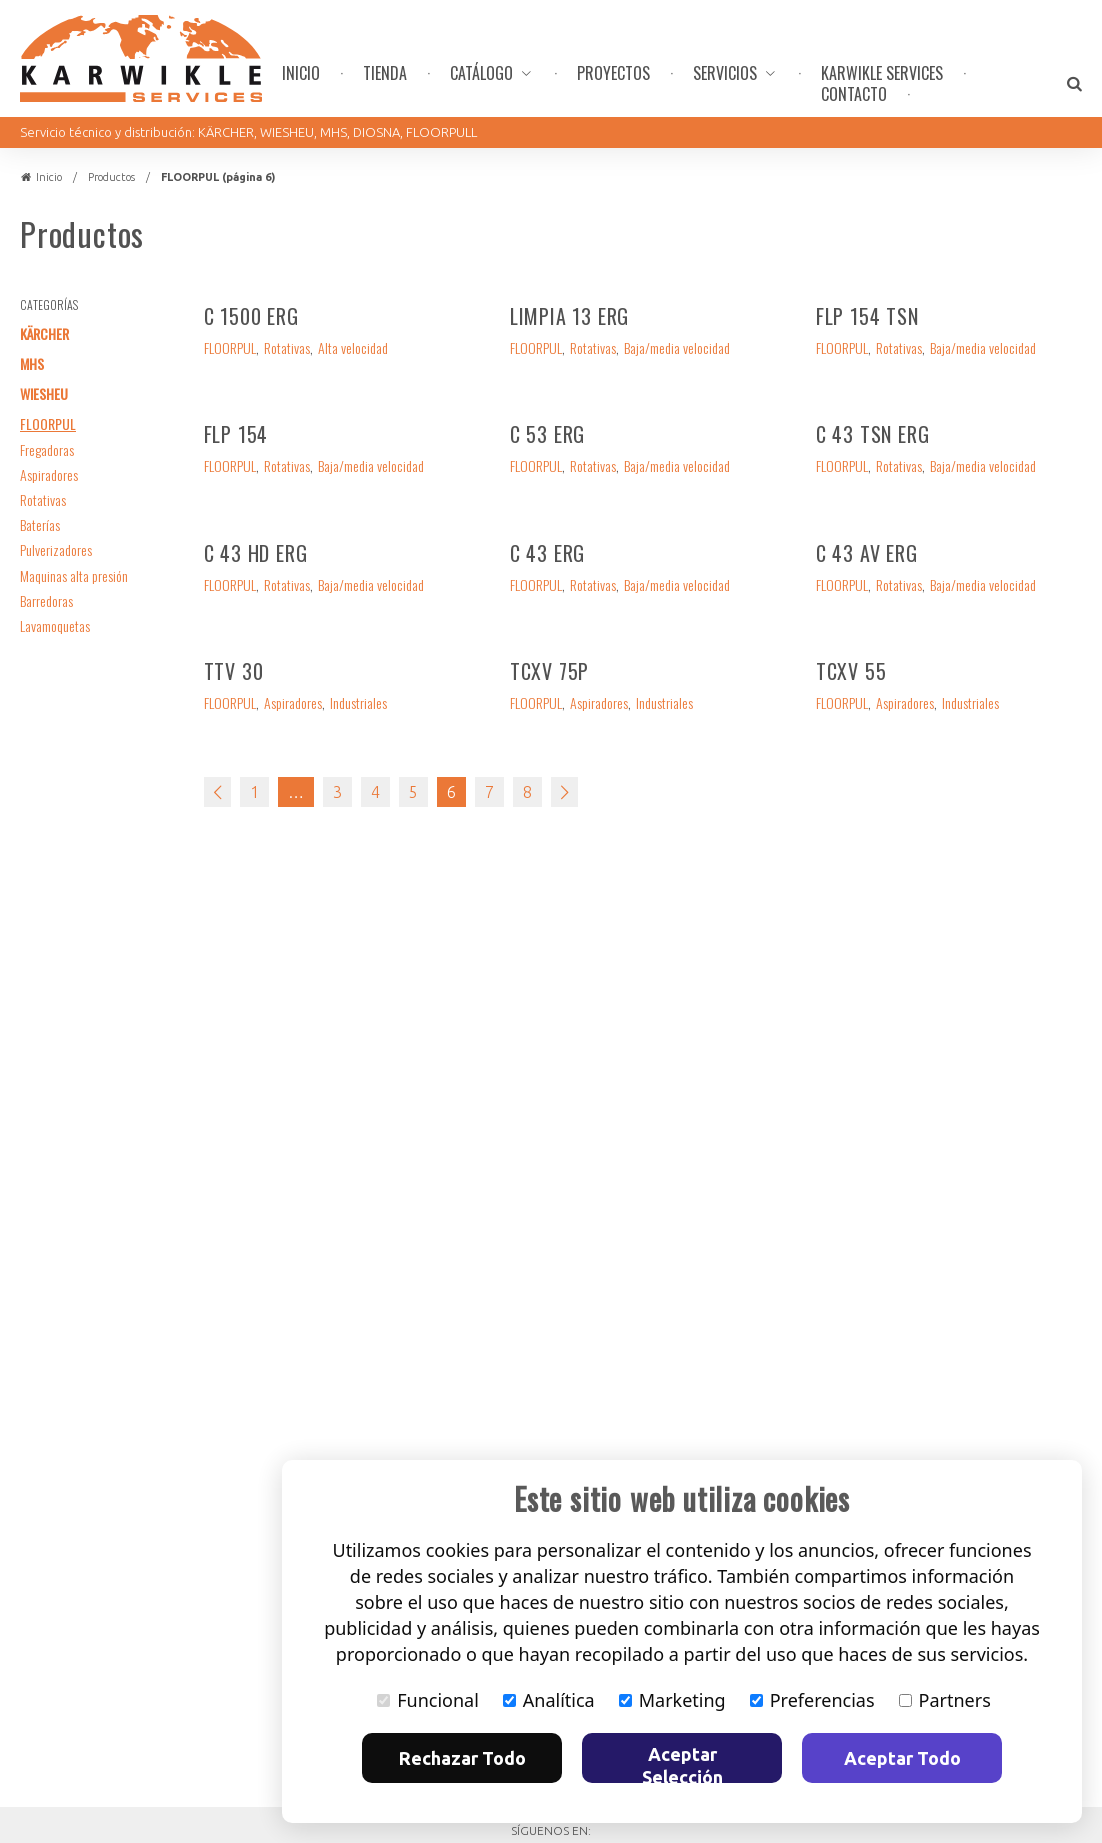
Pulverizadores (56, 549)
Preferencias (812, 1700)
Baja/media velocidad (677, 348)
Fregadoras (47, 449)
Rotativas (43, 499)
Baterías (40, 524)
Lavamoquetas (55, 625)
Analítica (549, 1700)
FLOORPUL (48, 423)
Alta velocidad (353, 348)
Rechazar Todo (462, 1758)
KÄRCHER (44, 333)
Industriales (358, 703)
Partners (945, 1700)
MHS (32, 363)
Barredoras (46, 600)
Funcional (428, 1700)
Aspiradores (49, 474)
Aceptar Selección (682, 1763)
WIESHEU (44, 393)
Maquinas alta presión (74, 575)
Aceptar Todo (902, 1758)
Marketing (672, 1700)
